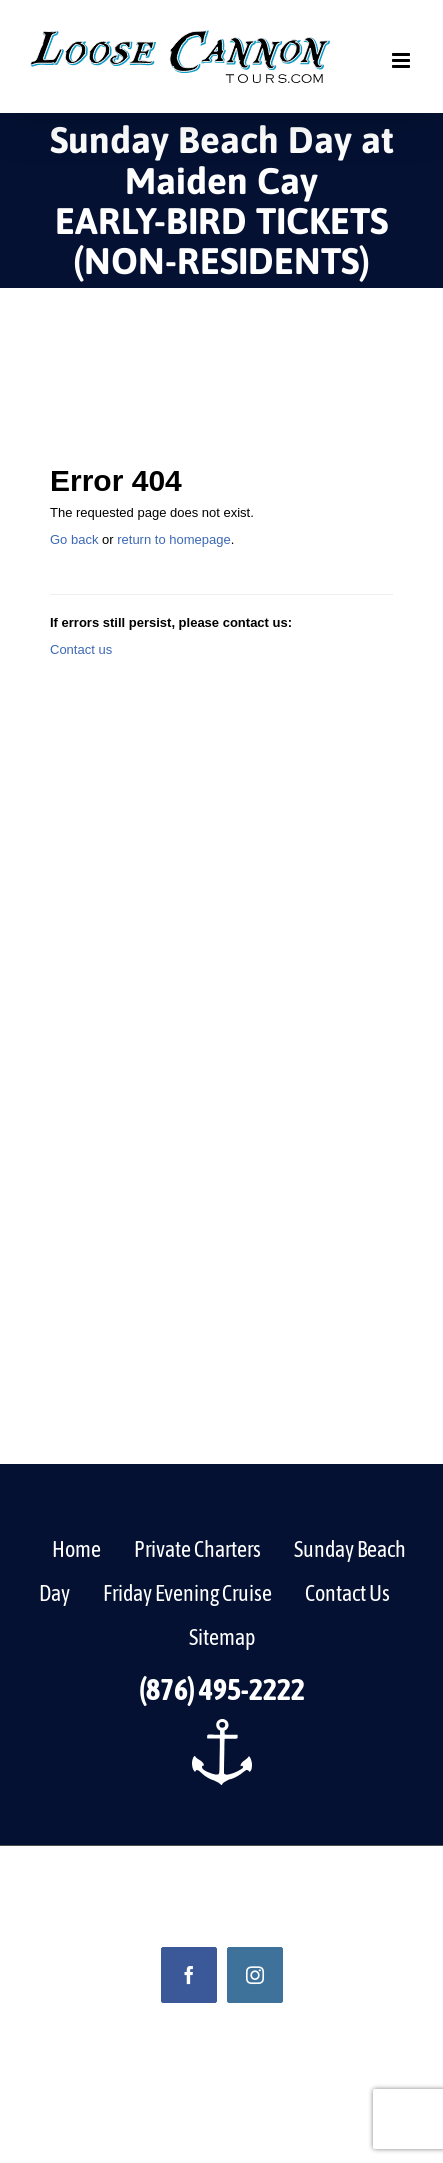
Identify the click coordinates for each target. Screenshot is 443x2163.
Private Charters (197, 1549)
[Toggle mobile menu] (402, 60)
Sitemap (222, 1637)
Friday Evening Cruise (187, 1593)
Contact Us (347, 1593)
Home (76, 1549)
